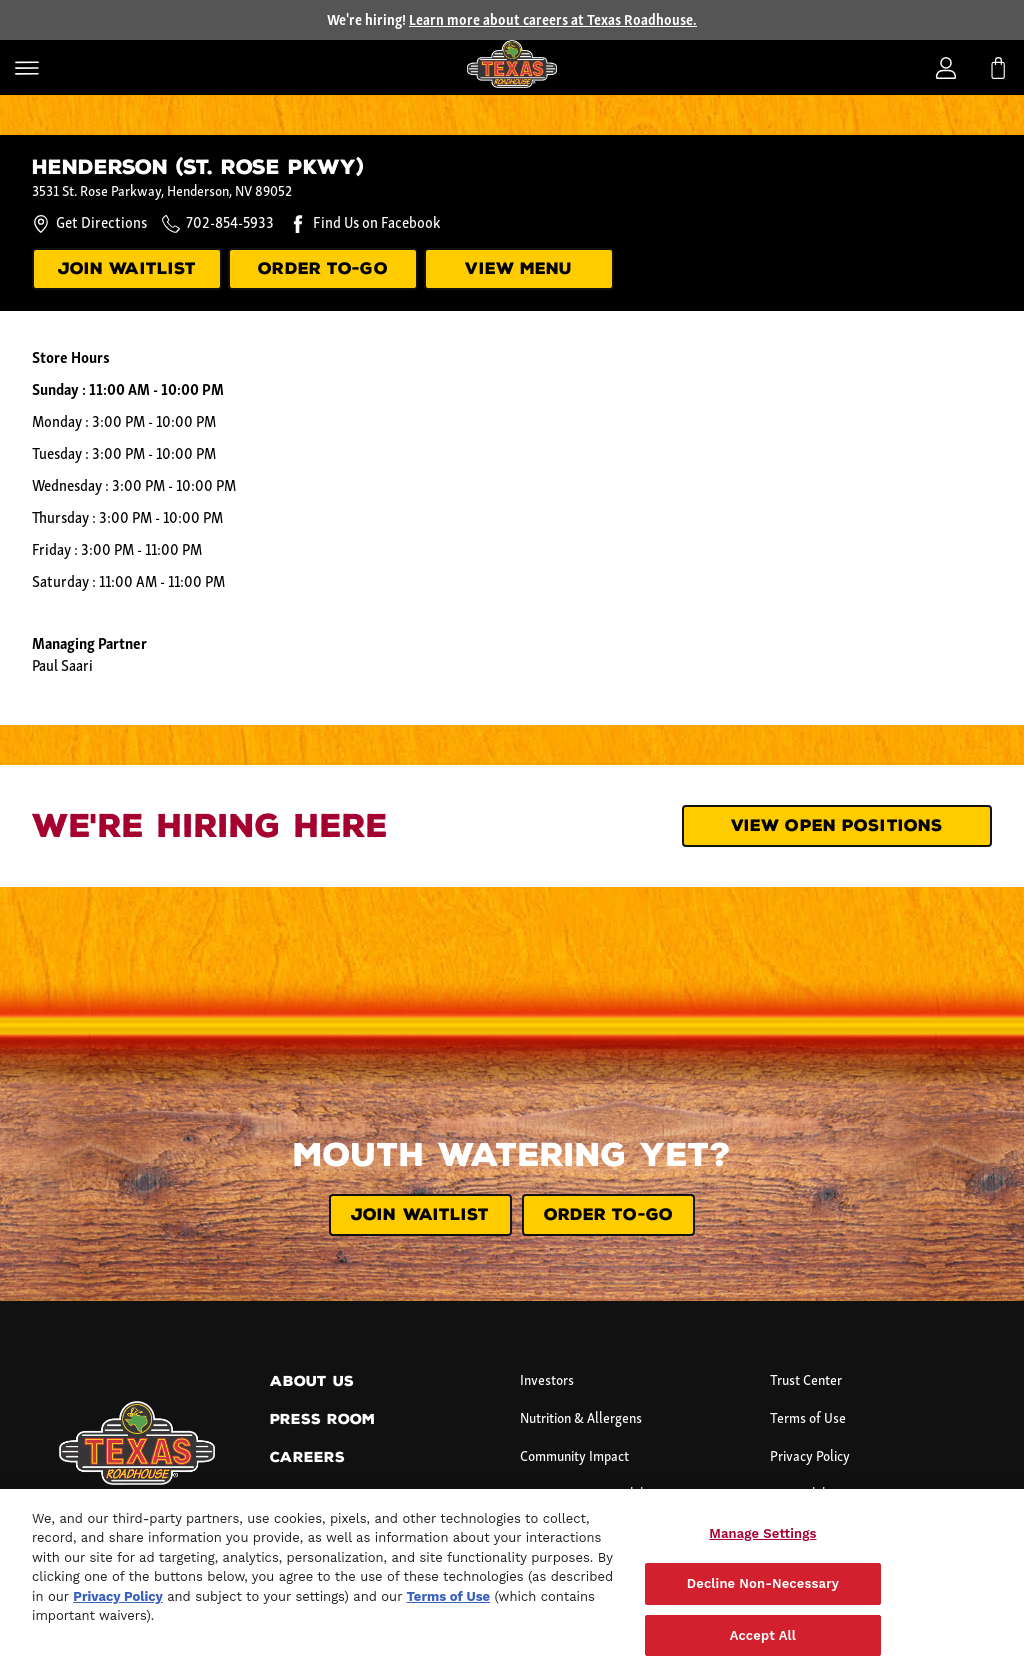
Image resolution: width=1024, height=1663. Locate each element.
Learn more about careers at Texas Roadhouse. (553, 21)
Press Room (322, 1419)
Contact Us (320, 1495)
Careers (307, 1457)
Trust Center (806, 1381)
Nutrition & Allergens (581, 1419)
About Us (312, 1381)
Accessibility (805, 1495)
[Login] (946, 68)
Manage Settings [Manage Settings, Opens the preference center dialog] (762, 1550)
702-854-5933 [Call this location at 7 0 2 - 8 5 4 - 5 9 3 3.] (230, 224)
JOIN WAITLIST (420, 1214)
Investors (547, 1381)
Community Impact (574, 1457)
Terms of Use (808, 1419)
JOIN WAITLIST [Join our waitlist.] (127, 268)
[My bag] (998, 68)
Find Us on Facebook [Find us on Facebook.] (376, 224)
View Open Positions (837, 825)
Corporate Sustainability (589, 1495)
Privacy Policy (810, 1457)
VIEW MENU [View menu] (518, 268)
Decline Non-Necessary (763, 1601)
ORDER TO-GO (322, 268)
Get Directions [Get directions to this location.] (89, 224)
